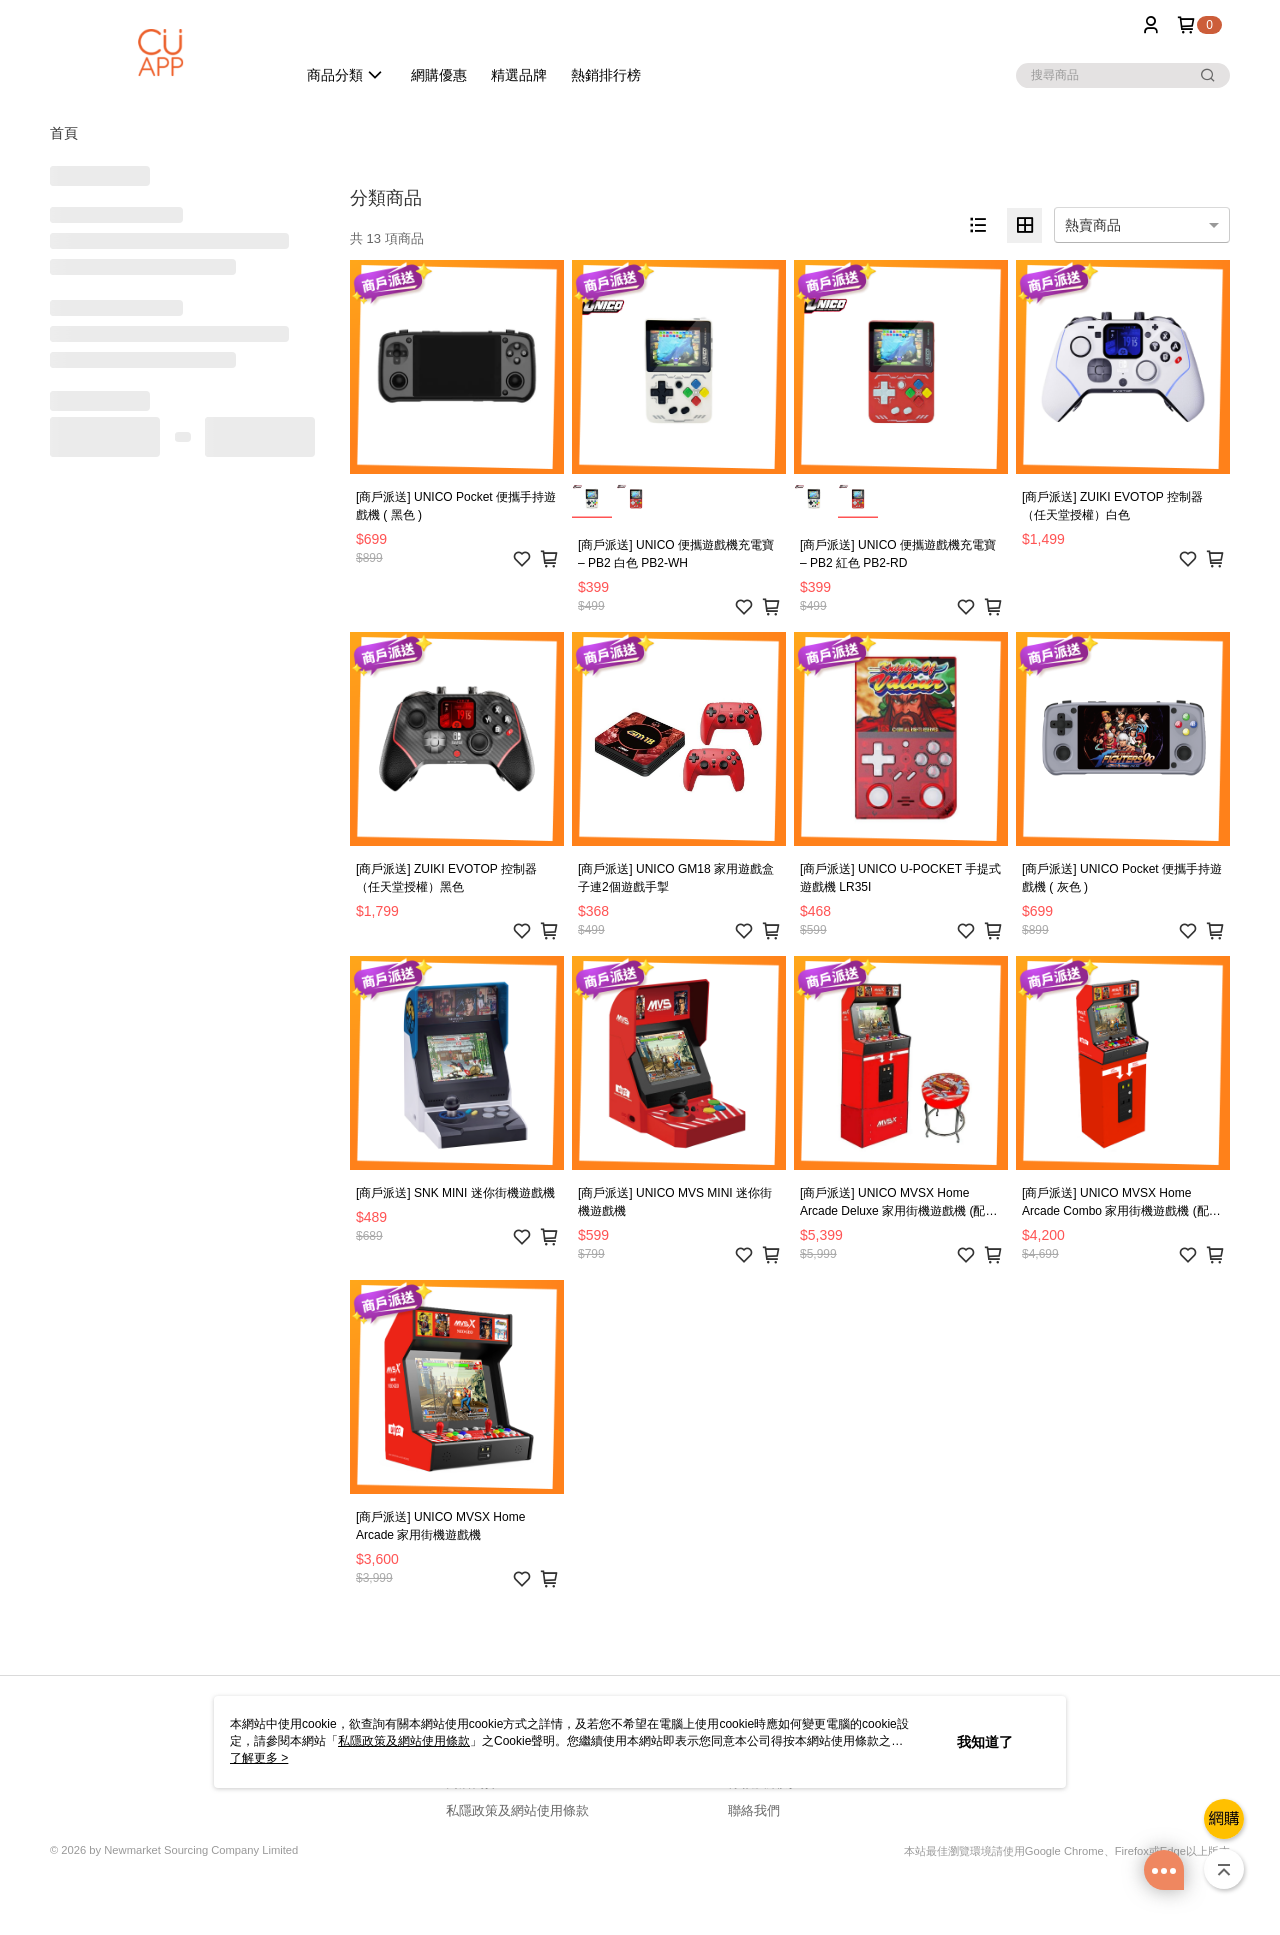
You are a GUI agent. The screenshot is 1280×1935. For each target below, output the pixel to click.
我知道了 (985, 1742)
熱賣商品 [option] (1093, 225)
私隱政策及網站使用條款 (517, 1810)
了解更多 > (259, 1758)
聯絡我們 (754, 1810)
